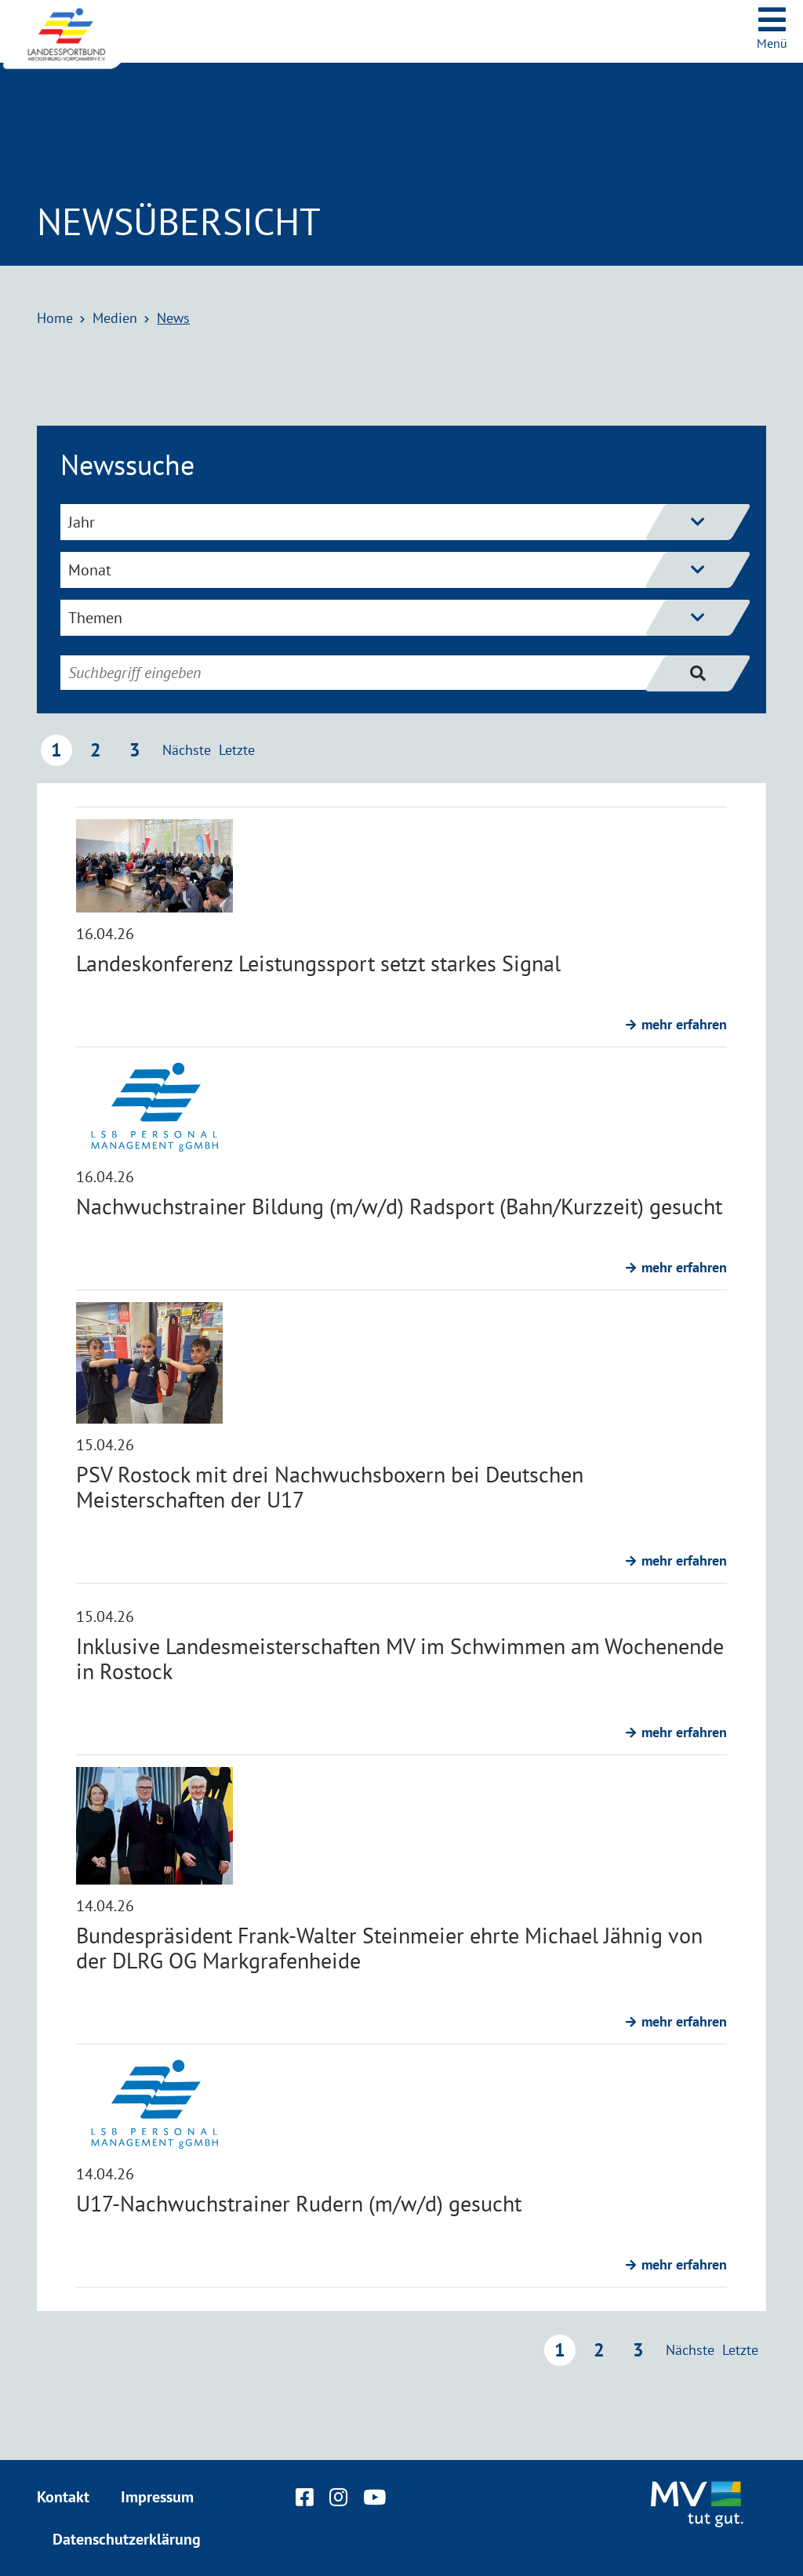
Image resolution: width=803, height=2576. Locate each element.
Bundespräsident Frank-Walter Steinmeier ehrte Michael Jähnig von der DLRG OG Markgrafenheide (389, 1948)
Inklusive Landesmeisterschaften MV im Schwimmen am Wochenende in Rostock (400, 1658)
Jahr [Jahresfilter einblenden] (388, 522)
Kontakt (63, 2497)
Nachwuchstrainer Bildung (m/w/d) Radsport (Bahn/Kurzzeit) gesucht (399, 1206)
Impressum (157, 2497)
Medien (115, 318)
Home (55, 318)
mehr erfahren (684, 1024)
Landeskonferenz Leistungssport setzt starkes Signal (318, 963)
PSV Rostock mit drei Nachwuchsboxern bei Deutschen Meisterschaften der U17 (329, 1487)
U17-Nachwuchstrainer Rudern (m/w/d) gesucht (298, 2203)
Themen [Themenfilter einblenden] (388, 618)
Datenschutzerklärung (127, 2539)
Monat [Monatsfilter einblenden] (388, 570)
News (173, 318)
